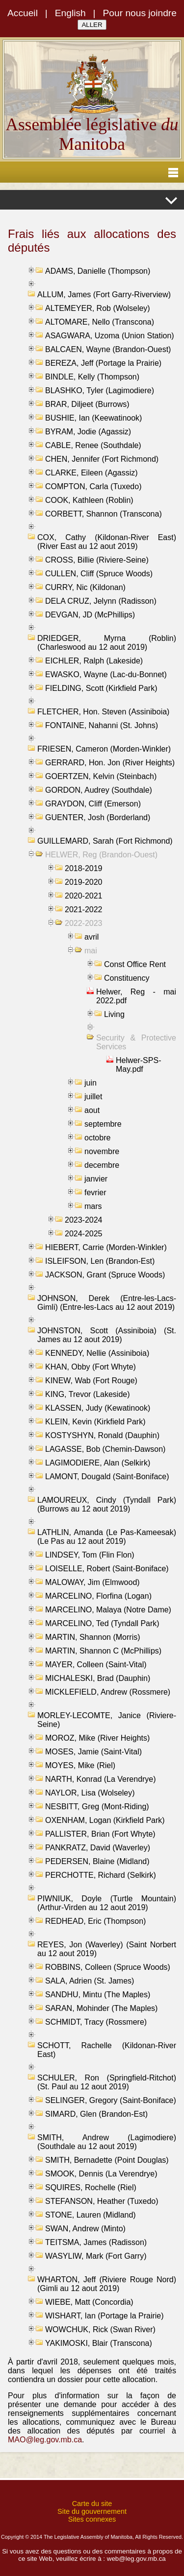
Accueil (22, 13)
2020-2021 (84, 896)
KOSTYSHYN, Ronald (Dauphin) (102, 1435)
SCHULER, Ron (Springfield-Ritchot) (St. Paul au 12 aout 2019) (106, 2082)
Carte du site (92, 2503)
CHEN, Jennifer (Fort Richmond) (101, 459)
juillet (93, 1096)
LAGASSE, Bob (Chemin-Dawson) (105, 1449)
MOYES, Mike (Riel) (80, 1765)
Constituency (127, 978)
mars (93, 1206)
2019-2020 (84, 882)
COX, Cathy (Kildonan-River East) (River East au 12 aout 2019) (106, 541)
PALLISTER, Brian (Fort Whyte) (100, 1834)
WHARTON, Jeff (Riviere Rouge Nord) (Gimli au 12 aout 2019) (106, 2283)
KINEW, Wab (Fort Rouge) (91, 1380)
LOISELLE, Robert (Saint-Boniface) (107, 1568)
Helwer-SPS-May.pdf (138, 1064)
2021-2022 (84, 909)
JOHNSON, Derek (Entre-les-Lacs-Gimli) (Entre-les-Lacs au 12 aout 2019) (106, 1302)
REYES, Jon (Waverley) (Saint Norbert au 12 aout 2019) (106, 1949)
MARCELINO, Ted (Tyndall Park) (102, 1623)
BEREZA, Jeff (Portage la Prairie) (103, 363)
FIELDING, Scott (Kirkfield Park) (101, 688)
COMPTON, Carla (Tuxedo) (93, 486)
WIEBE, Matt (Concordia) (89, 2302)
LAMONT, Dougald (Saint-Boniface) (107, 1476)
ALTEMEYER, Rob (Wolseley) (97, 308)
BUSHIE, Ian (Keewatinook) (93, 418)
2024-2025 (84, 1233)
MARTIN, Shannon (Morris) (92, 1637)
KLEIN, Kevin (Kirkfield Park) (95, 1422)
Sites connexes (92, 2519)
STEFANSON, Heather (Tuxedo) (101, 2201)
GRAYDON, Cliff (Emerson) (93, 804)
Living (114, 1014)
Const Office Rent (135, 964)
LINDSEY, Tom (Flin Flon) (89, 1555)
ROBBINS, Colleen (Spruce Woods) (107, 1967)
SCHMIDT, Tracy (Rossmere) (96, 2022)
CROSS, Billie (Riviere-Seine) (97, 560)
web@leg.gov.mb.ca (136, 2558)
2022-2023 (84, 923)
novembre (101, 1151)
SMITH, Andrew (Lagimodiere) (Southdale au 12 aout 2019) (106, 2142)
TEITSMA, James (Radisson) (96, 2242)
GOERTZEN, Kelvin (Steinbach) (101, 776)
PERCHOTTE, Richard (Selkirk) (100, 1875)
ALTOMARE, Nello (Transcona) (99, 322)
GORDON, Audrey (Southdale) (98, 790)
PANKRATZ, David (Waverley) (97, 1847)
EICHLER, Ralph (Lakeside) (94, 661)
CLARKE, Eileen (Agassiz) (91, 473)
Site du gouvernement (92, 2511)
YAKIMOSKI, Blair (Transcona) (98, 2343)
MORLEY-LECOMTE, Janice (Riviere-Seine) (106, 1719)
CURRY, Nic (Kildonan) (85, 587)
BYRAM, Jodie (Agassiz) (88, 431)
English (70, 13)
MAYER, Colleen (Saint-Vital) (96, 1664)
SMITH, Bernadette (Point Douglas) (107, 2160)
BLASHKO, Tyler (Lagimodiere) (99, 390)
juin (90, 1083)
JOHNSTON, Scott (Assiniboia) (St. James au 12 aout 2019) (106, 1335)
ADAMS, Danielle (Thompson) (97, 271)
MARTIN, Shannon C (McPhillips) (103, 1651)
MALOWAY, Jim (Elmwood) (92, 1582)
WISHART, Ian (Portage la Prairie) (104, 2316)
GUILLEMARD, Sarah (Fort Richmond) (105, 841)
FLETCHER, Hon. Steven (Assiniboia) (103, 712)
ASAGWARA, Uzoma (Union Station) (109, 335)
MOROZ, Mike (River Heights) (97, 1738)
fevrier (95, 1192)
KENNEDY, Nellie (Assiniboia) (97, 1353)
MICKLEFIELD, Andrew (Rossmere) (107, 1692)
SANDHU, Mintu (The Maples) (97, 1994)
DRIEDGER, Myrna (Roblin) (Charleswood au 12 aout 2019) (106, 642)
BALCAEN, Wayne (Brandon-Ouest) (108, 349)
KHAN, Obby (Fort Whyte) (90, 1367)
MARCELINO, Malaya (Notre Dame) (108, 1610)
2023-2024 (84, 1220)
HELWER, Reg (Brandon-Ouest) (101, 855)
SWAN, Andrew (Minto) (85, 2228)
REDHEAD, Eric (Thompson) (95, 1921)
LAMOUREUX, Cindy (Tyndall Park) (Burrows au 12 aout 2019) (106, 1504)
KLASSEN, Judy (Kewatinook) (97, 1408)
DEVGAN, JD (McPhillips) (90, 615)
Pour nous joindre (140, 13)
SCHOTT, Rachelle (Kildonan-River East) (106, 2049)
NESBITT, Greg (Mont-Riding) (97, 1806)
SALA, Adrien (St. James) (89, 1981)
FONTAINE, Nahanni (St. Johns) (101, 725)
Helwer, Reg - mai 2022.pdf (136, 996)
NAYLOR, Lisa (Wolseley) (90, 1793)
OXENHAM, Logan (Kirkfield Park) (105, 1820)
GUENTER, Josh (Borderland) (97, 817)
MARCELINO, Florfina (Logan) (98, 1596)
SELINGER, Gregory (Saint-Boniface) (110, 2100)
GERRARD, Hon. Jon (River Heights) (110, 762)
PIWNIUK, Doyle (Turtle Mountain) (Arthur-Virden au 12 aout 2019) (106, 1903)
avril (91, 937)
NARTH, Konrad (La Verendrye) (100, 1779)
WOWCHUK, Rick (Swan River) (100, 2329)
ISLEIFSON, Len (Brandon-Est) (100, 1261)
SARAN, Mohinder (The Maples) (101, 2008)
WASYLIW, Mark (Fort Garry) (96, 2256)
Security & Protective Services (136, 1042)
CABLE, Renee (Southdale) (93, 445)
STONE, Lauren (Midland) (90, 2215)
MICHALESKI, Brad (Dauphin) (97, 1678)
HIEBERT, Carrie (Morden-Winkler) (106, 1247)
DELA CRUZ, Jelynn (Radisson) (101, 601)
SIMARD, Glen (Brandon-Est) (96, 2114)
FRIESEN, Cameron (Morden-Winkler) (104, 749)
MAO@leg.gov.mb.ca (45, 2439)
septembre (103, 1124)
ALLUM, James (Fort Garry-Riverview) (104, 294)
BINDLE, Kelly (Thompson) (92, 377)
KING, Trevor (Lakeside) (87, 1394)
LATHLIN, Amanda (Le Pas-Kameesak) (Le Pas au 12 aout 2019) (106, 1536)
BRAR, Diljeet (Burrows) (87, 404)
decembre (101, 1165)
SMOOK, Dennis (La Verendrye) (101, 2174)
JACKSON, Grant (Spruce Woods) (105, 1275)
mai (90, 950)
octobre (97, 1138)
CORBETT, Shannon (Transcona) (103, 514)
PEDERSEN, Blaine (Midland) (97, 1861)
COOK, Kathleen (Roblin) (89, 500)
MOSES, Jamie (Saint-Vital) (93, 1752)
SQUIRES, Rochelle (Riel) (90, 2187)
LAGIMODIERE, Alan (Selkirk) (97, 1463)
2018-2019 (84, 868)
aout (92, 1110)
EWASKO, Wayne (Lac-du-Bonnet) (106, 674)
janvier (95, 1179)
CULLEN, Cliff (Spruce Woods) (99, 573)
